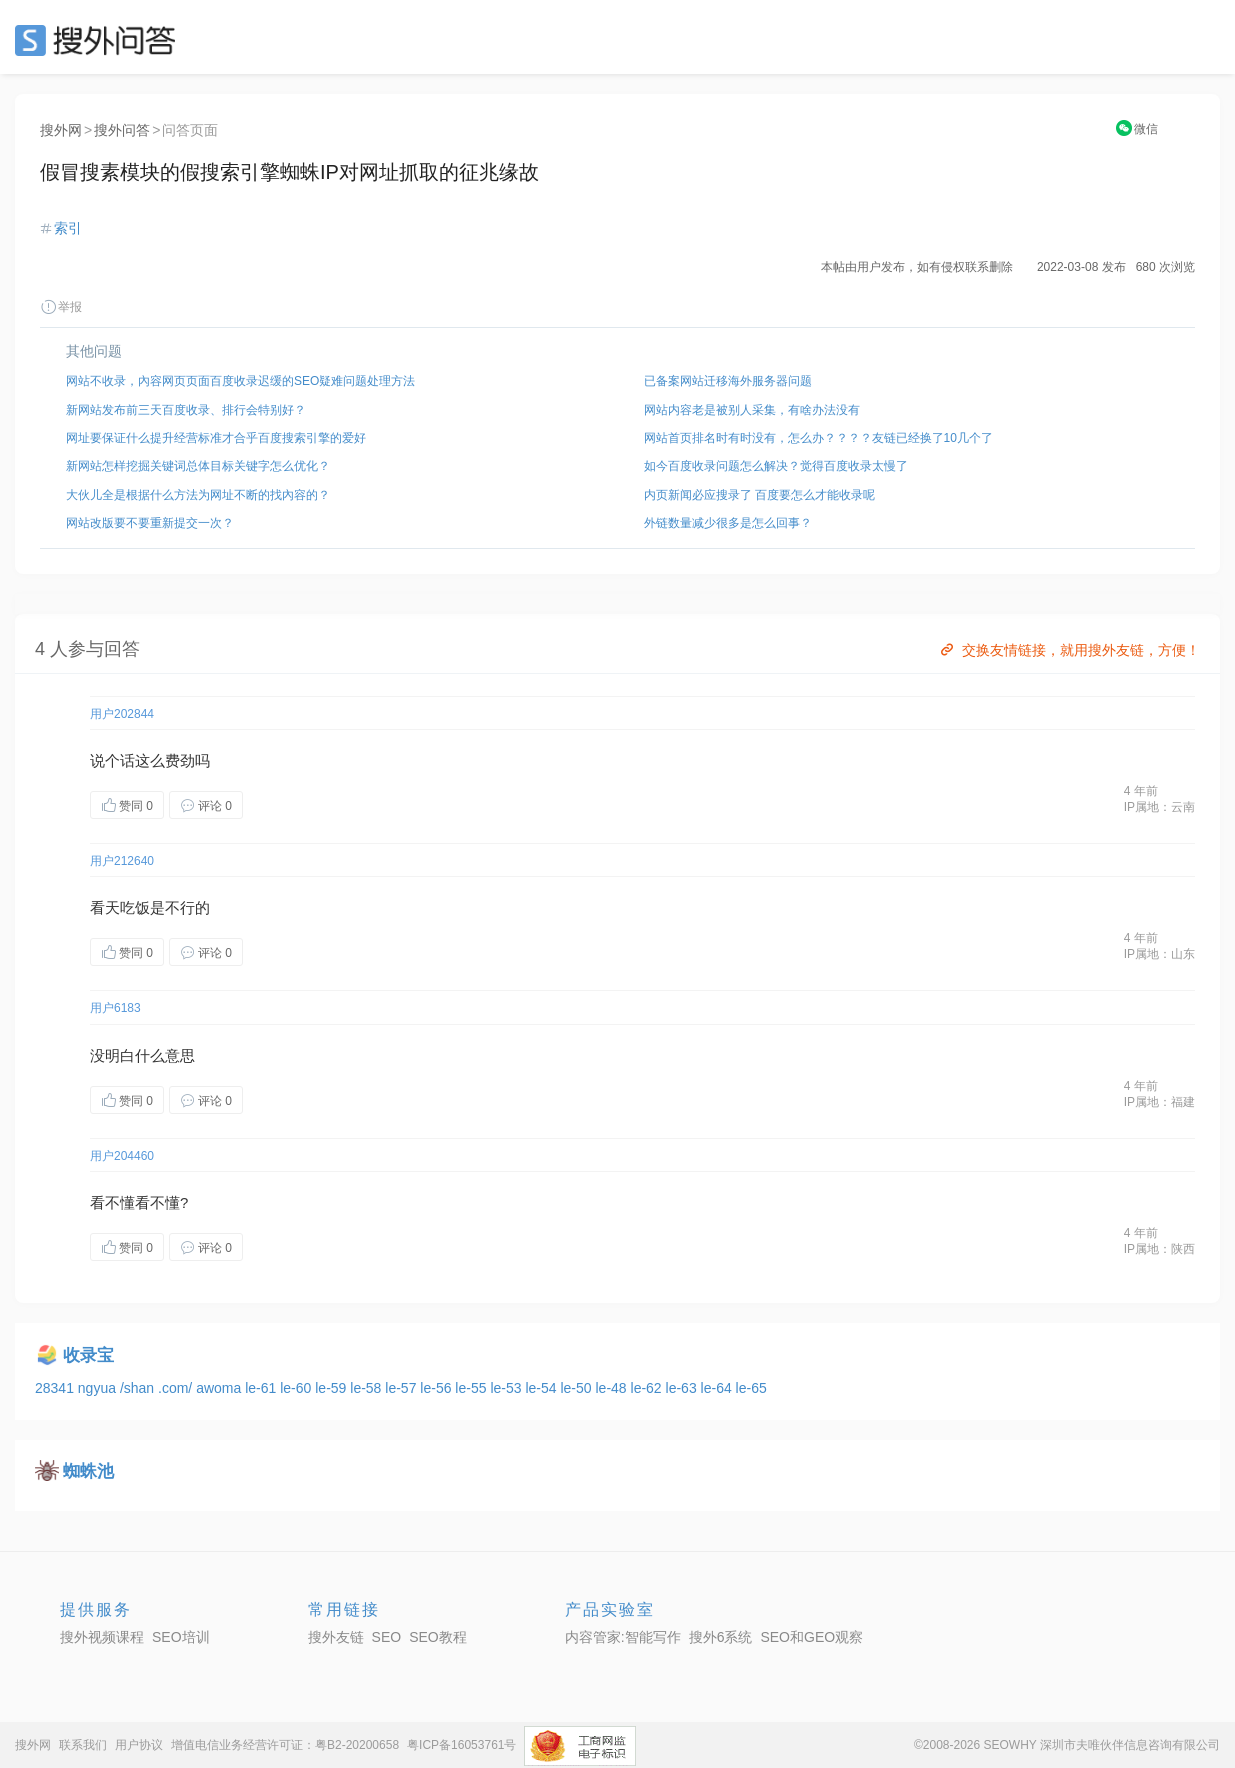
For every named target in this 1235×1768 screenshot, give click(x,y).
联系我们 (83, 1745)
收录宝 (88, 1355)
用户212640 (122, 861)
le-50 (577, 1388)
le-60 (297, 1388)
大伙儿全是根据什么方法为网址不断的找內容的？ (198, 495)
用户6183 (115, 1008)
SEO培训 (181, 1637)
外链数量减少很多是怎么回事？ (728, 523)
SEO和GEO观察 (811, 1637)
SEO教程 (438, 1637)
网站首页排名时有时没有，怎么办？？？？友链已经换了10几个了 (818, 438)
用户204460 (122, 1156)
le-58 (367, 1388)
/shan (139, 1388)
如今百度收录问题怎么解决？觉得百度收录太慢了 (776, 466)
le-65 (751, 1388)
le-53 (507, 1388)
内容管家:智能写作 (623, 1637)
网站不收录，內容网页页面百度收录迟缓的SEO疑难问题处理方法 (240, 381)
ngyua (99, 1388)
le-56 (437, 1388)
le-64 (718, 1388)
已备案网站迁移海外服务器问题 (728, 381)
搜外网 (61, 130)
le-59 (332, 1388)
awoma (220, 1388)
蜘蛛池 (88, 1471)
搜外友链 (336, 1637)
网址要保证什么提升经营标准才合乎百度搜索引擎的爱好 (216, 438)
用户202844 (122, 714)
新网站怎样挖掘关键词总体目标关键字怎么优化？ (198, 466)
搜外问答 (122, 130)
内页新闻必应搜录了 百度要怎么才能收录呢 (759, 495)
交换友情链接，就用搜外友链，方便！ (1068, 650)
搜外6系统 (721, 1637)
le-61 (262, 1388)
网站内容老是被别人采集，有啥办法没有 (752, 410)
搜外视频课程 (102, 1637)
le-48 (612, 1388)
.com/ (177, 1388)
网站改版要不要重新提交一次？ (150, 523)
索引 (68, 228)
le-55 (472, 1388)
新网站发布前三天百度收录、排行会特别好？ (186, 410)
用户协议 (139, 1745)
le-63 (683, 1388)
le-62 (648, 1388)
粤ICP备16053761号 (461, 1745)
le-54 (542, 1388)
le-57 (402, 1388)
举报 (61, 307)
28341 (56, 1388)
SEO (100, 40)
